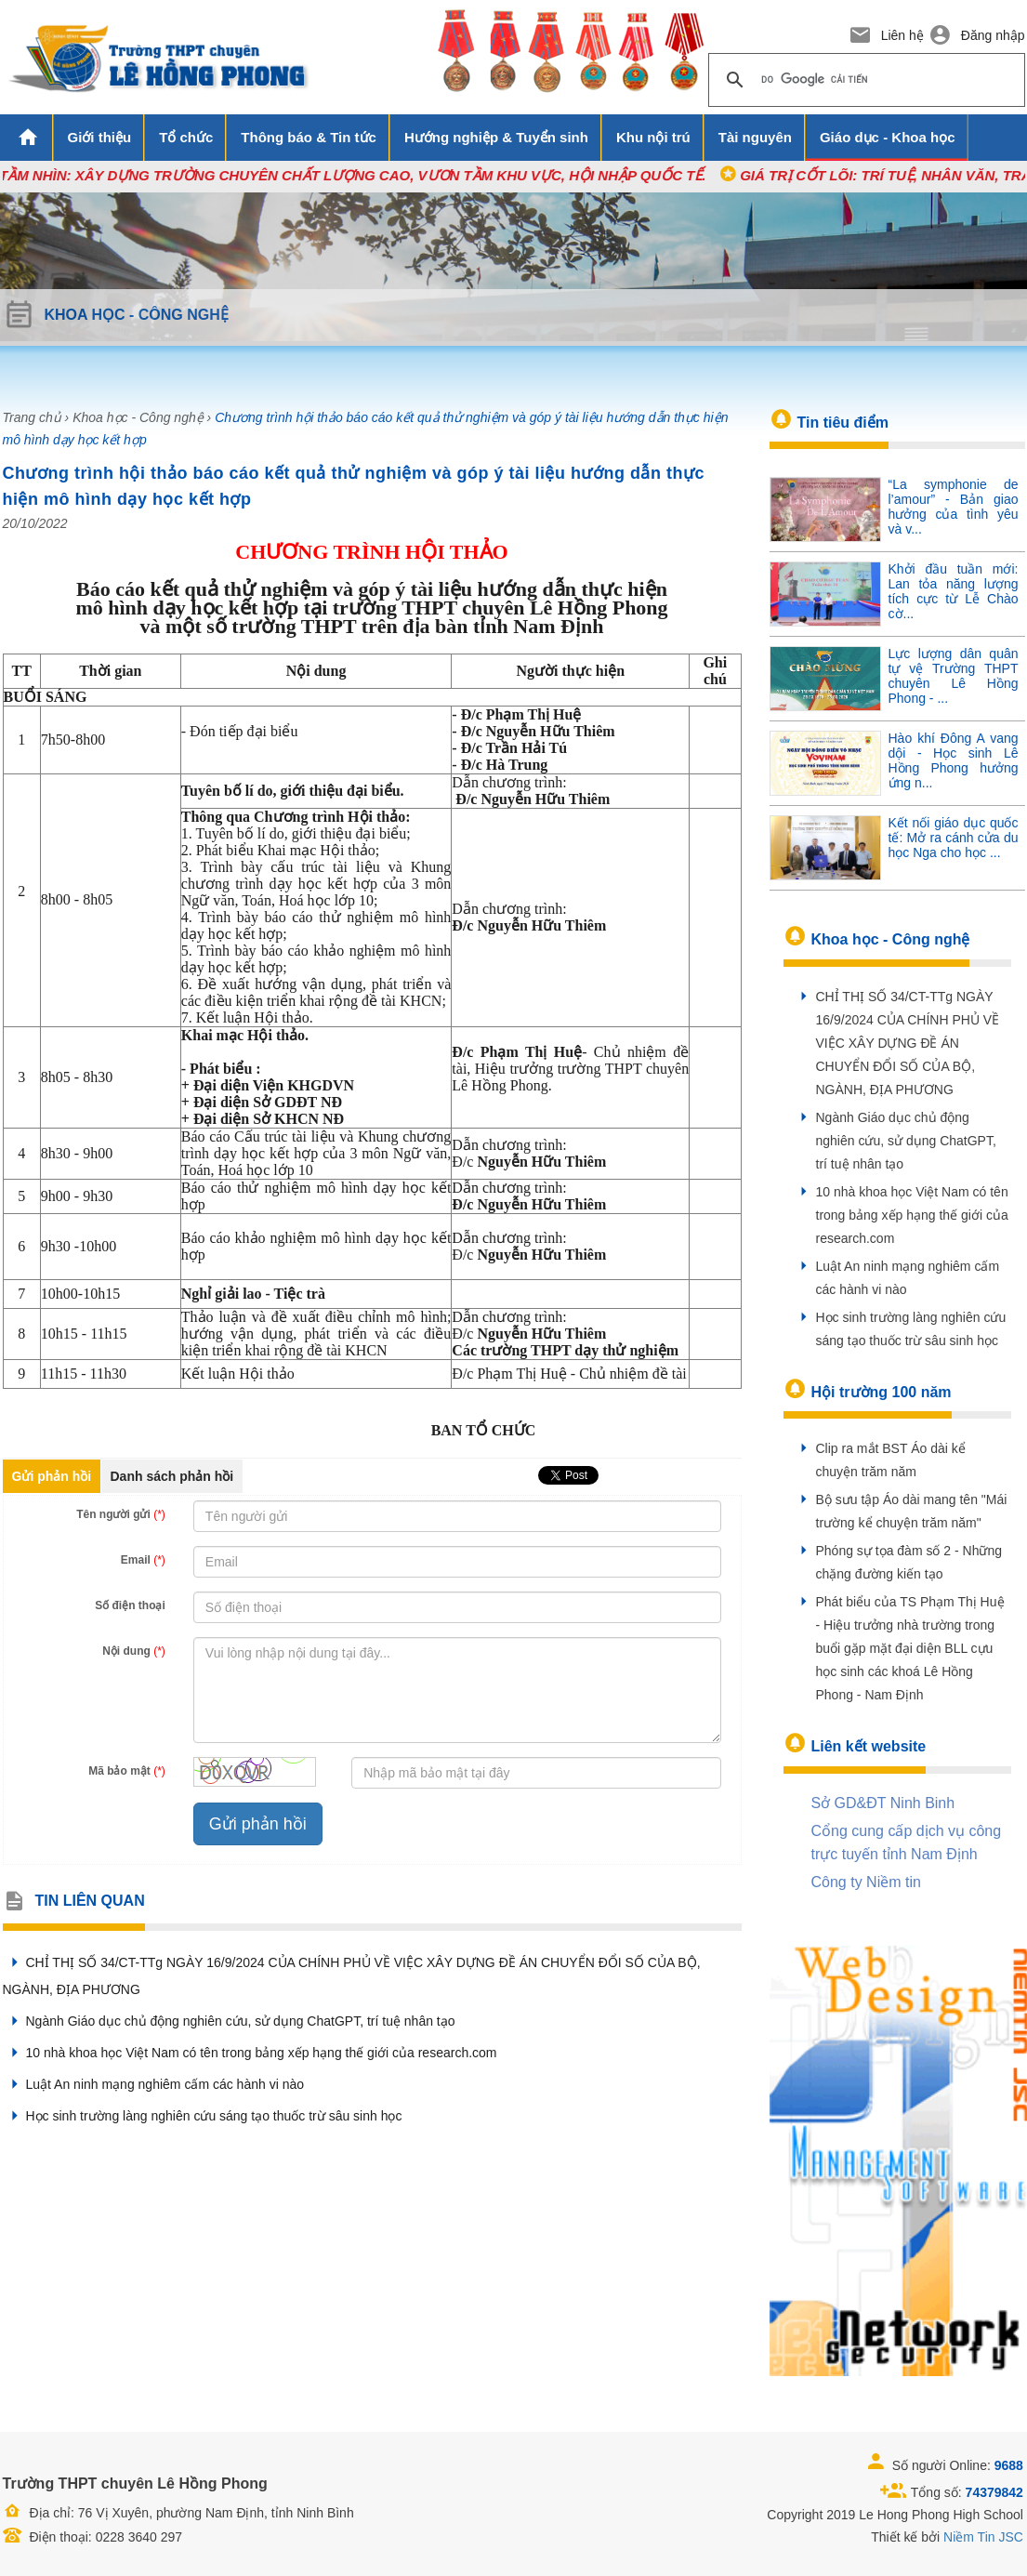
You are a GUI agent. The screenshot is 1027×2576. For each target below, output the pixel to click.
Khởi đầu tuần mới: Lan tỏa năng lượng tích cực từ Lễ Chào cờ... (954, 591)
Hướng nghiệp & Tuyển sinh (496, 137)
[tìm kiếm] (864, 80)
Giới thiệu (100, 137)
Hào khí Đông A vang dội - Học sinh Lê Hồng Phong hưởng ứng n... (954, 760)
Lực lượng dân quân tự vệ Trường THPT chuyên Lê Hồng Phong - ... (954, 676)
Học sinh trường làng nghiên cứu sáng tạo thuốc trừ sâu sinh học (202, 2115)
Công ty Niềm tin (866, 1882)
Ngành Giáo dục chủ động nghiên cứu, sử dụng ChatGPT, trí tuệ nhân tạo (229, 2021)
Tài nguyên (755, 137)
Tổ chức (186, 137)
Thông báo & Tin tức (308, 137)
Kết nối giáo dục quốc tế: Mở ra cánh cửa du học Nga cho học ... (954, 837)
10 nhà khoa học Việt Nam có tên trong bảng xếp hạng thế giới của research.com (250, 2052)
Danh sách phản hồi (172, 1476)
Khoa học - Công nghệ (138, 417)
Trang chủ (32, 417)
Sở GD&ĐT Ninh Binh (883, 1803)
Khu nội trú (653, 137)
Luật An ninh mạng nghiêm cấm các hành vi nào (154, 2084)
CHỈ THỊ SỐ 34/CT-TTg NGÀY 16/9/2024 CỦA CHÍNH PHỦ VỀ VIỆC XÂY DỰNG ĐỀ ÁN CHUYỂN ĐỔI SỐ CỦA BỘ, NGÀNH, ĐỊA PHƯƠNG (908, 1043)
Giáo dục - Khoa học (887, 137)
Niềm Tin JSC (983, 2537)
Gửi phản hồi (52, 1476)
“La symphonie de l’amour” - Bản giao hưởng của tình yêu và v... (954, 506)
